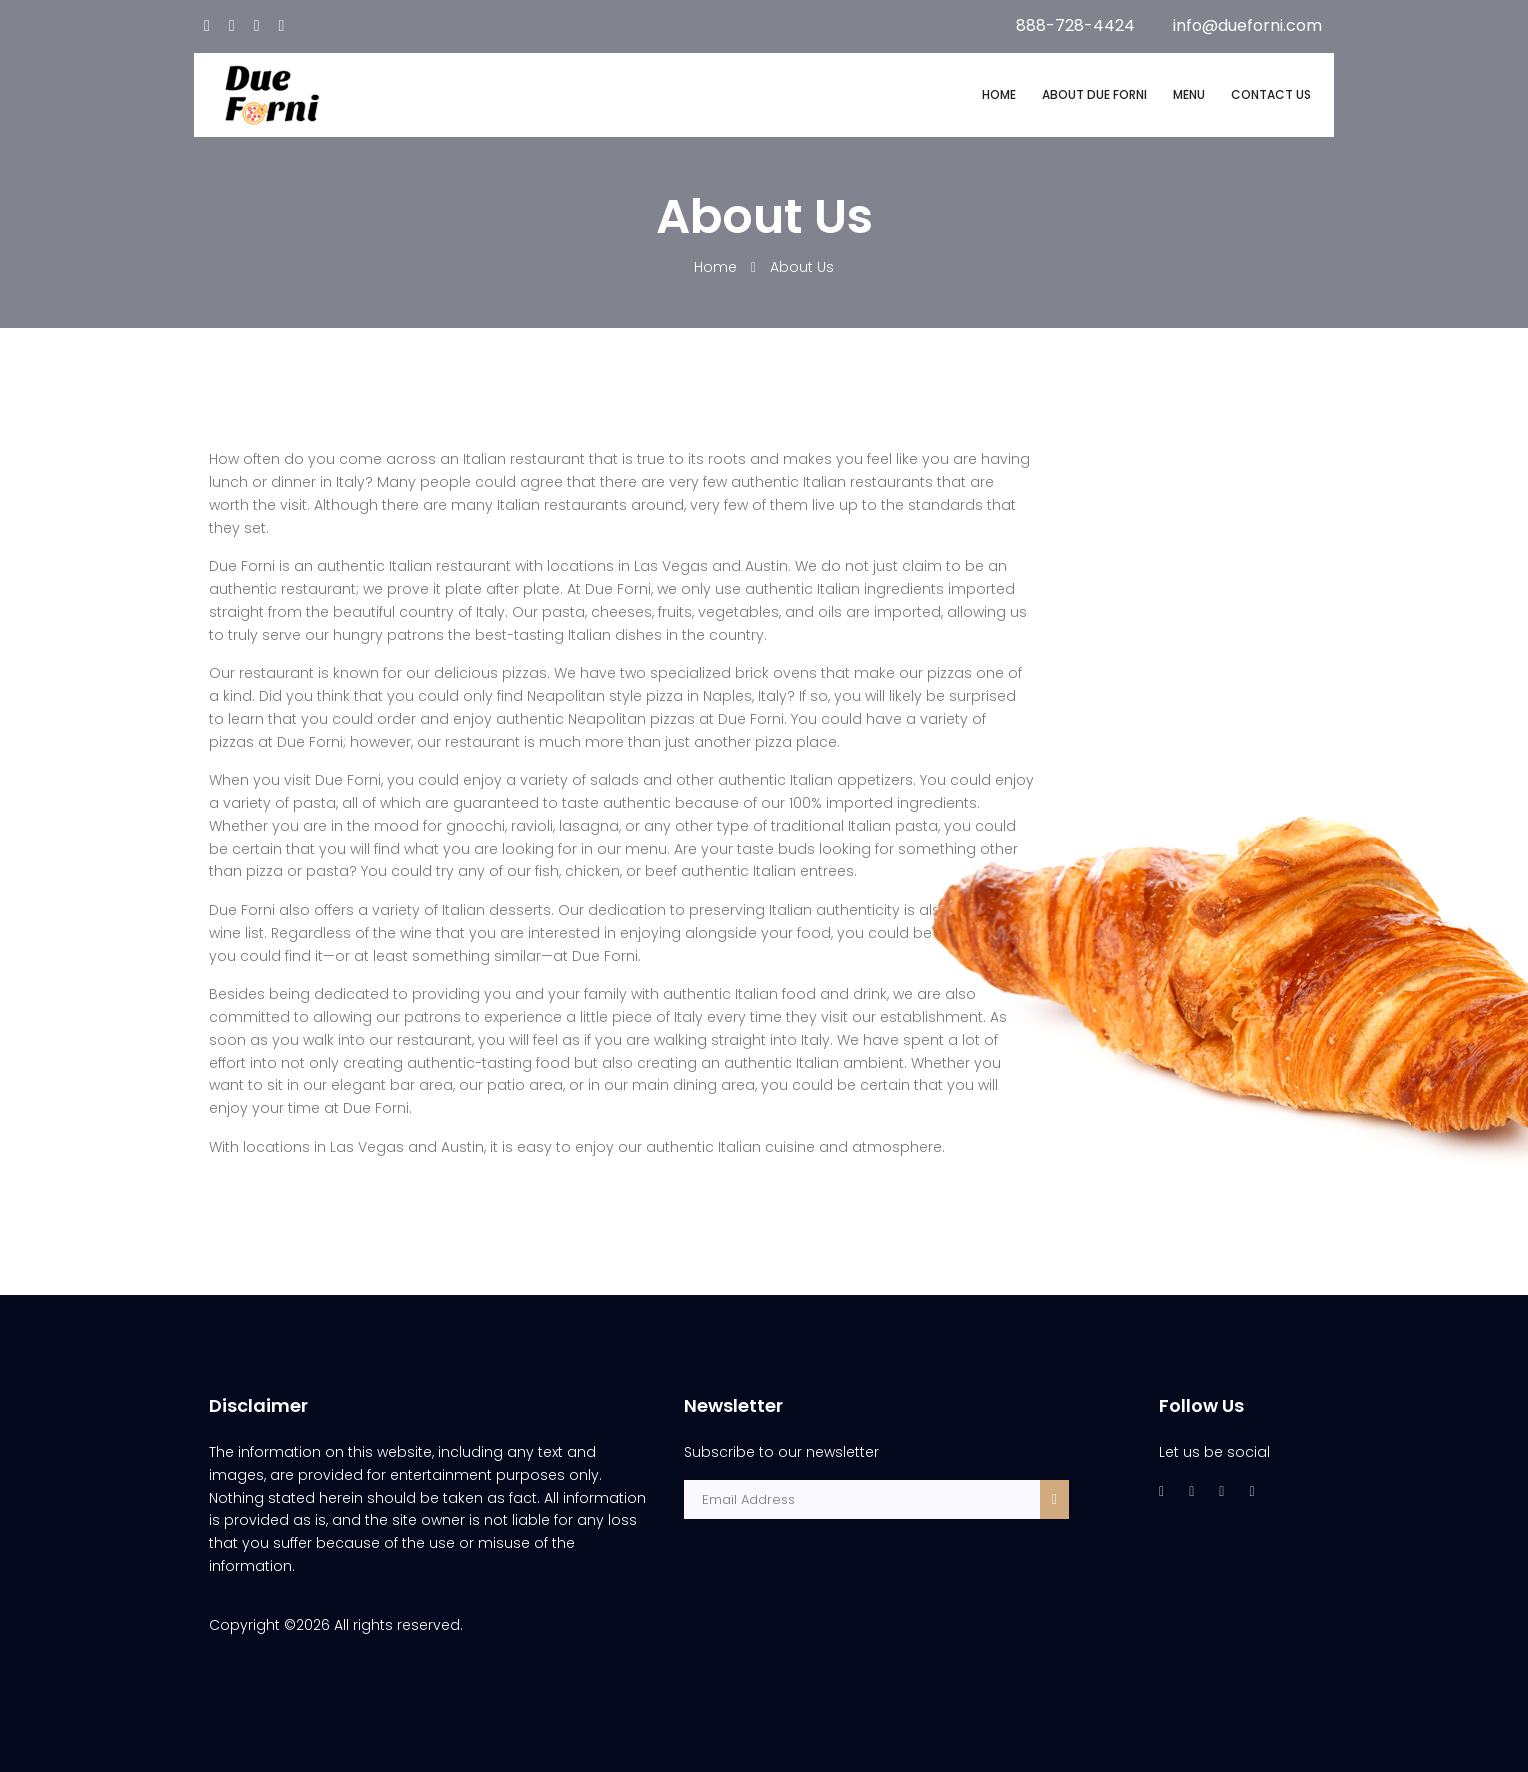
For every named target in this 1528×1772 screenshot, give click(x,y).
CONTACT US (1271, 94)
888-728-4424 (1075, 25)
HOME (999, 94)
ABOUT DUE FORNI (1094, 94)
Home (717, 267)
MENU (1189, 94)
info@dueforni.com (1247, 25)
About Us (802, 267)
